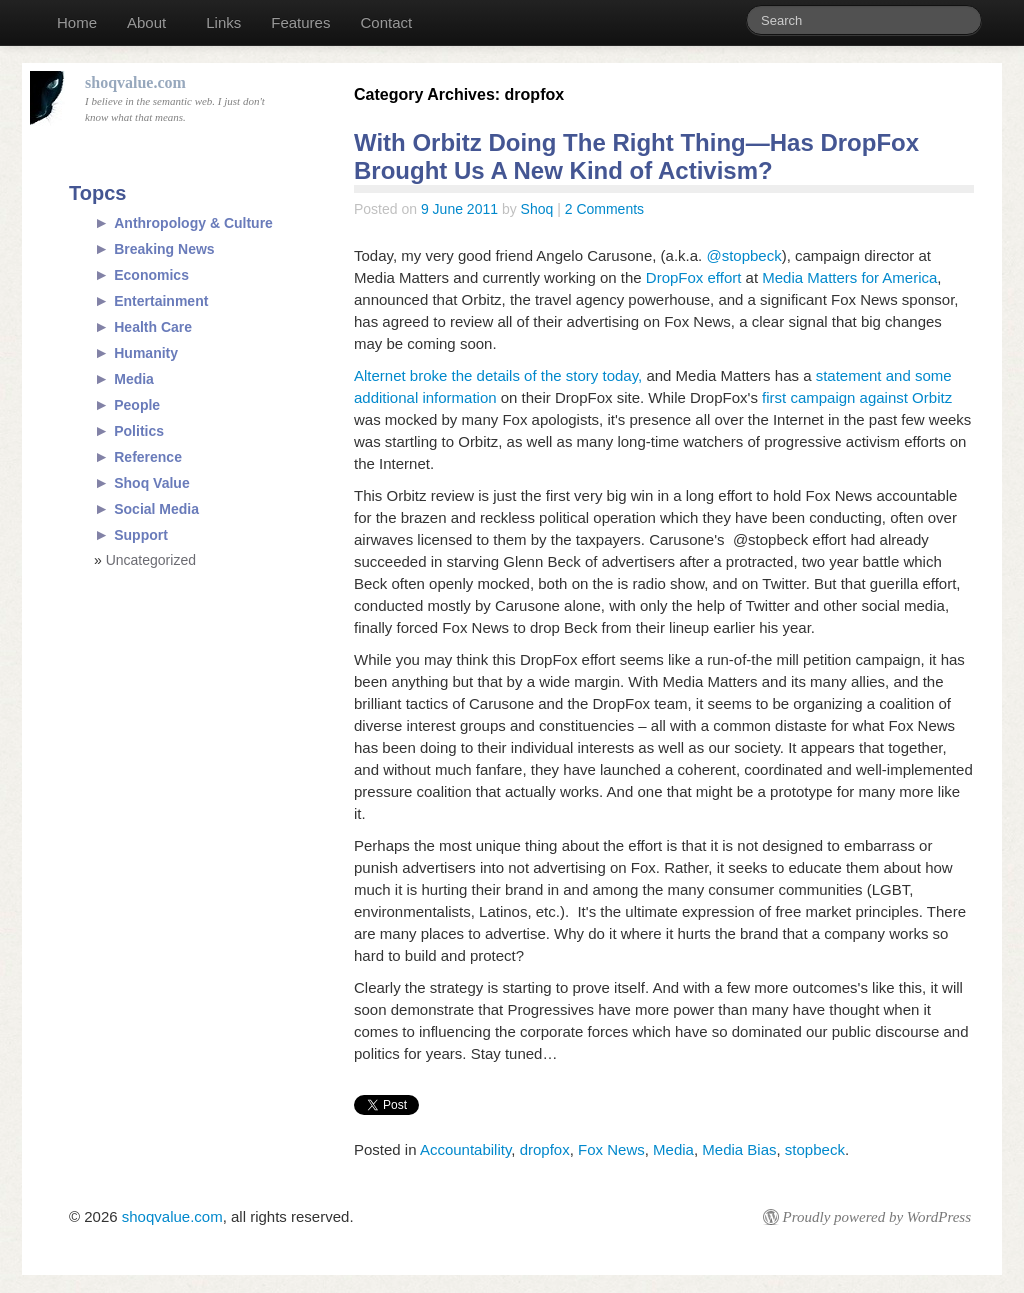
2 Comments (604, 209)
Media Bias (739, 1149)
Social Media (156, 509)
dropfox (545, 1149)
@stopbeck (743, 255)
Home (77, 22)
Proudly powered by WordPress (877, 1217)
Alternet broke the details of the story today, (500, 375)
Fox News (611, 1149)
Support (141, 535)
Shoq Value (151, 483)
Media (673, 1149)
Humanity (146, 353)
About (146, 22)
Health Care (153, 327)
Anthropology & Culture (193, 223)
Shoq (537, 209)
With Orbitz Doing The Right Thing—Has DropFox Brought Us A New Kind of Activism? (636, 156)
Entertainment (161, 301)
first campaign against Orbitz (857, 397)
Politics (139, 431)
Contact (386, 22)
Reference (148, 457)
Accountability (465, 1149)
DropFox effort (696, 277)
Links (223, 22)
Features (300, 22)
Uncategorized (151, 560)
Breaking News (164, 249)
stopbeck (815, 1149)
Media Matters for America (849, 277)
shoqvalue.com (172, 1216)
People (137, 405)
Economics (151, 275)
